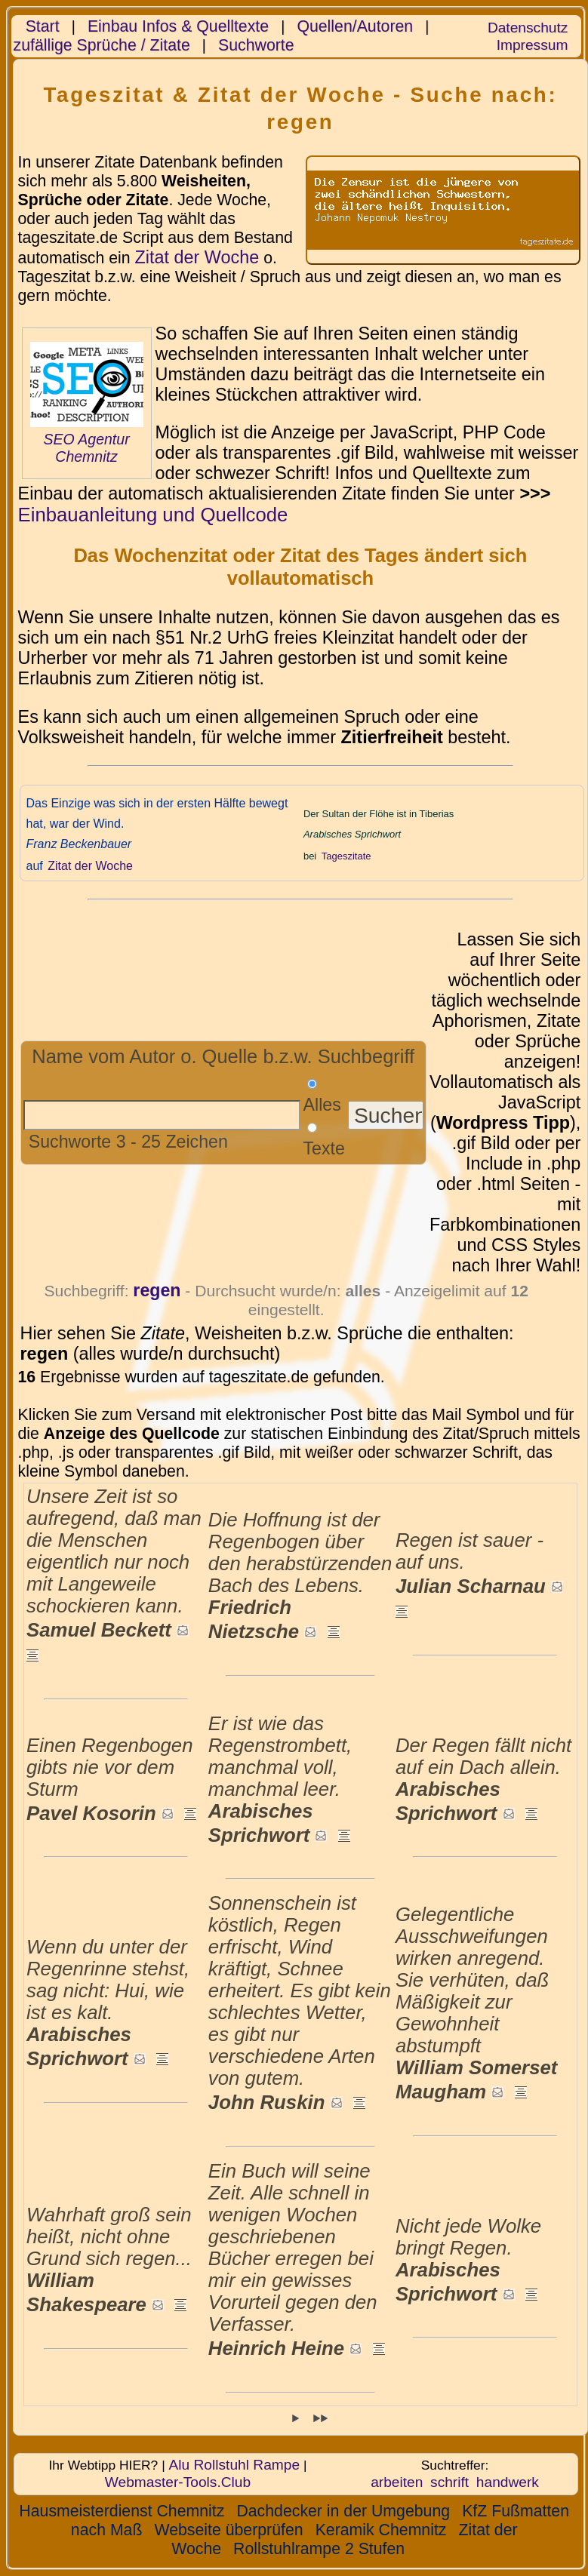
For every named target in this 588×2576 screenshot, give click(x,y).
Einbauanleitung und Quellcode (153, 514)
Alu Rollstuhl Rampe (234, 2465)
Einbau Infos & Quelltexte (178, 26)
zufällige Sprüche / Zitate (102, 45)
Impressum (532, 45)
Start (43, 26)
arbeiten (397, 2482)
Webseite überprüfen (228, 2530)
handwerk (507, 2482)
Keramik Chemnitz (381, 2530)
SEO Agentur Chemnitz (86, 448)
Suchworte (256, 45)
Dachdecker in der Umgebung (343, 2511)
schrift (449, 2482)
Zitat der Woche (196, 257)
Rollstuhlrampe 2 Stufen (319, 2549)
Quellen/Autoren (355, 26)
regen (156, 1290)
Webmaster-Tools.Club (178, 2482)
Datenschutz (528, 27)
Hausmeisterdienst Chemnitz (121, 2511)
